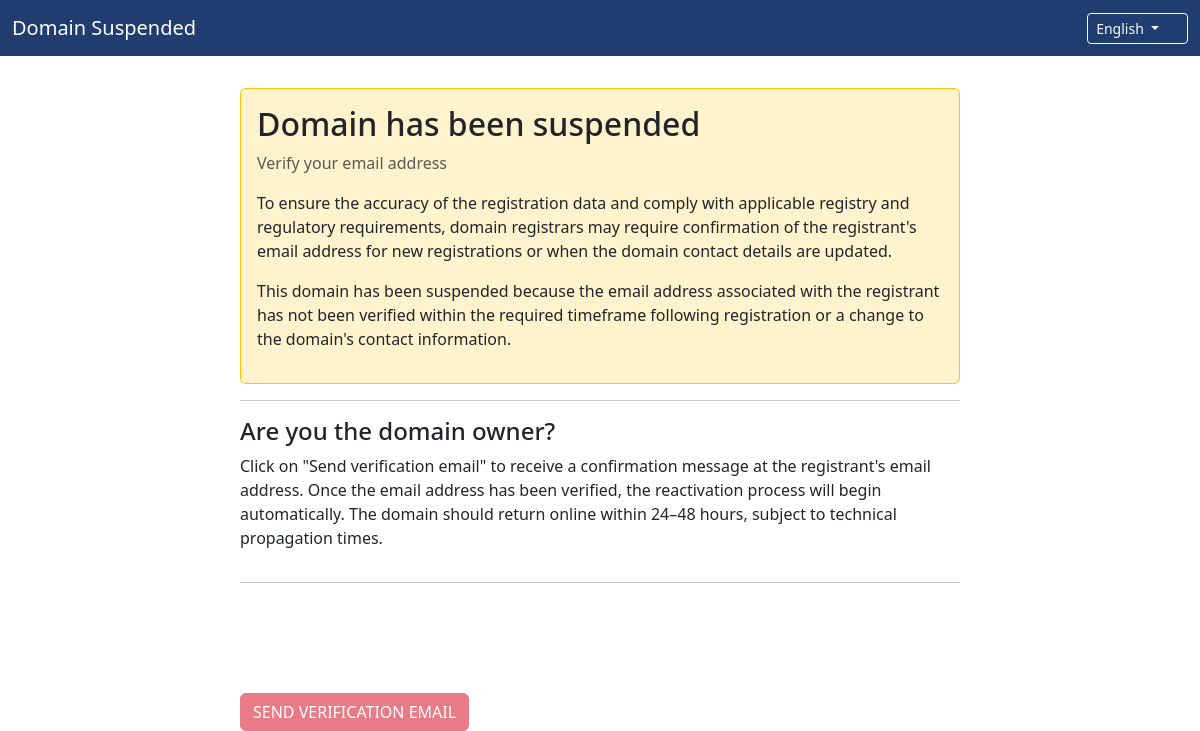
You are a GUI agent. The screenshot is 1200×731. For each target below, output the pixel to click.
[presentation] (392, 638)
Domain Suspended (104, 27)
